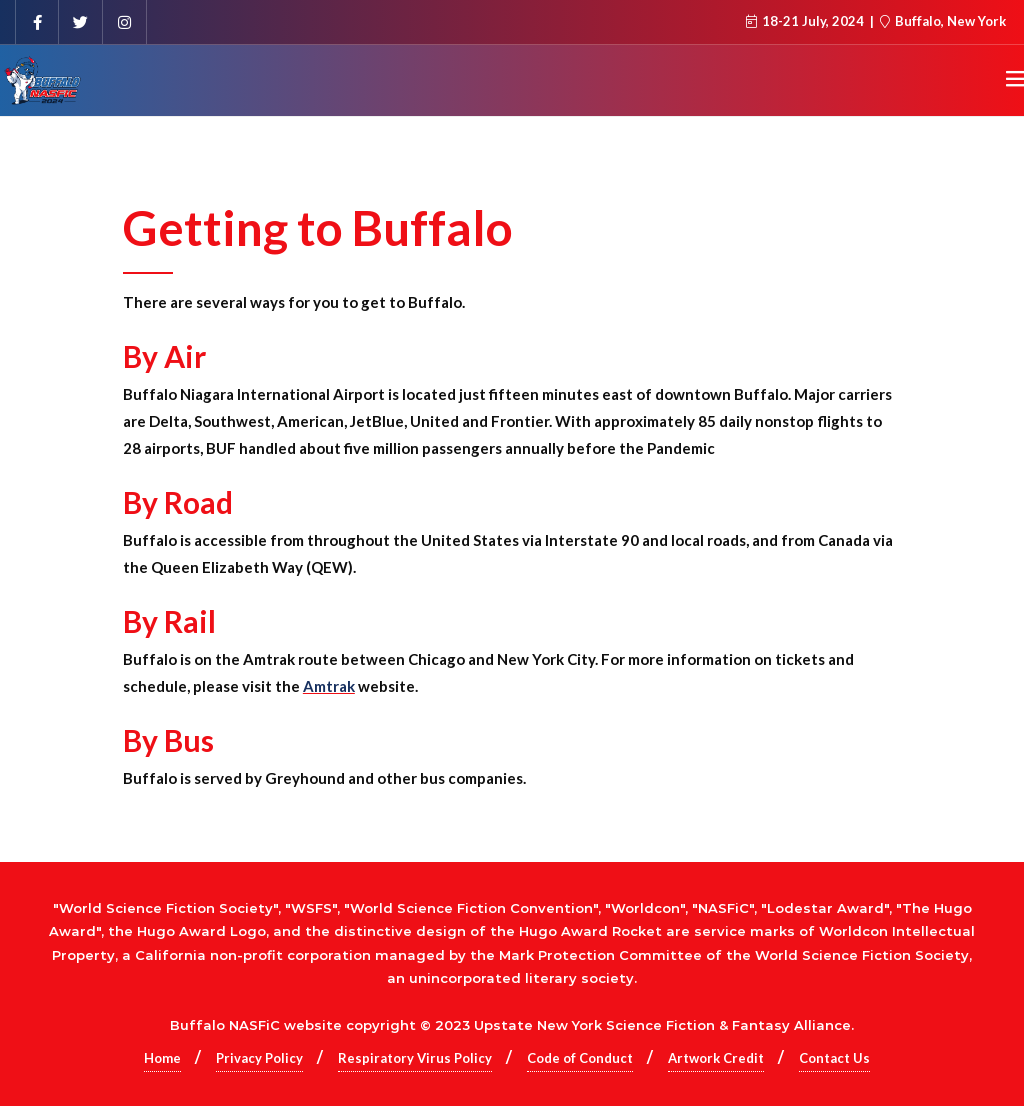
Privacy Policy (259, 1058)
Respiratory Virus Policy (415, 1058)
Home (162, 1058)
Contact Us (834, 1058)
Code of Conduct (580, 1058)
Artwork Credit (716, 1058)
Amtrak (329, 686)
